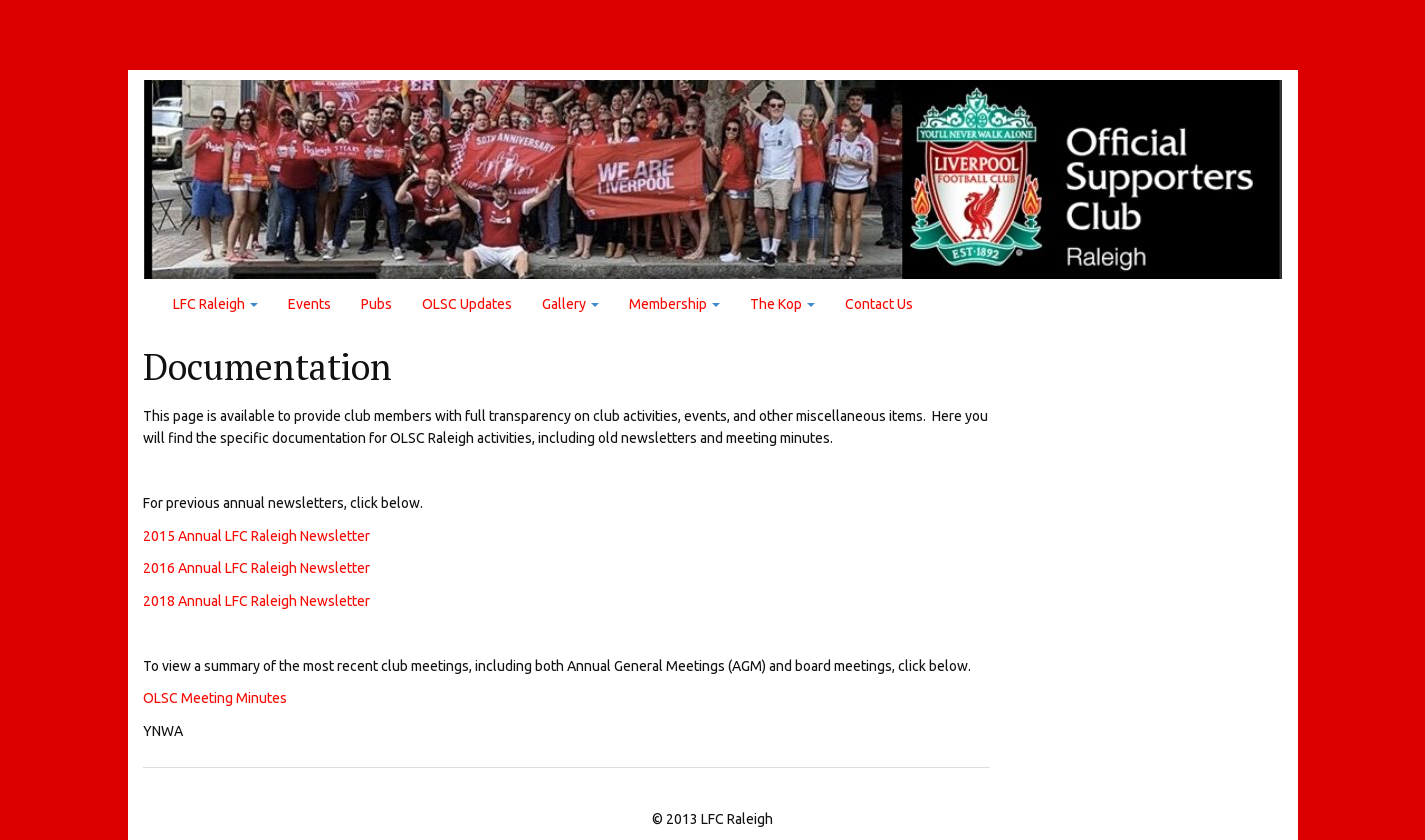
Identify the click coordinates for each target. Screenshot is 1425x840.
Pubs (376, 304)
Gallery (570, 304)
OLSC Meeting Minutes (215, 698)
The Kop (782, 304)
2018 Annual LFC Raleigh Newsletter (256, 600)
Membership (674, 304)
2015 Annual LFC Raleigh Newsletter (256, 536)
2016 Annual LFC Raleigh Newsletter (256, 568)
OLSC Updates (467, 304)
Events (309, 304)
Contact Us (879, 304)
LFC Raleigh (215, 304)
